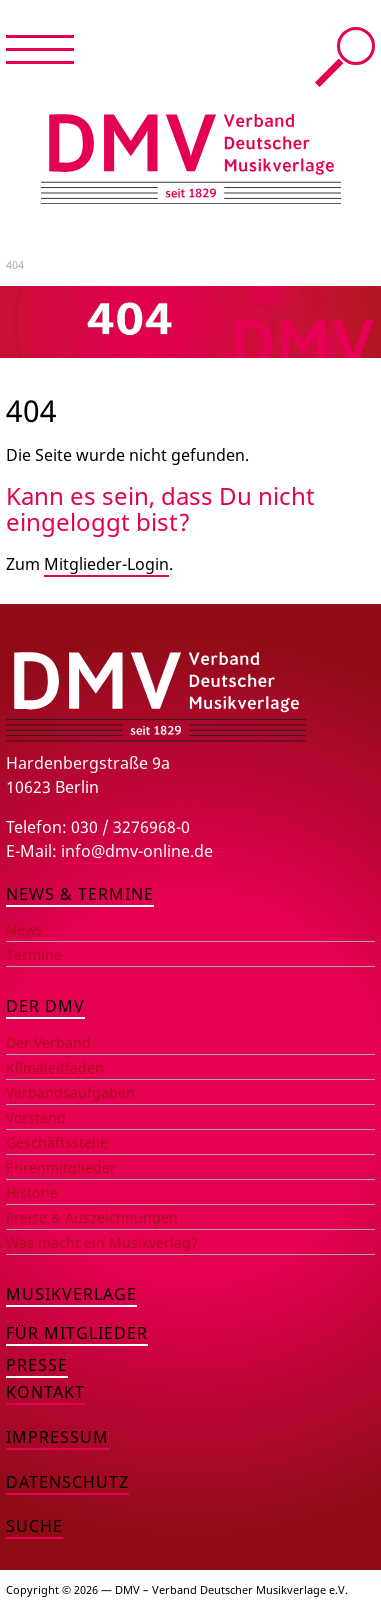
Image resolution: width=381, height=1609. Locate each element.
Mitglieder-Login (106, 564)
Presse (37, 1365)
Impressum (57, 1437)
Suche (345, 57)
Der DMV (45, 1006)
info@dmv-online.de (137, 851)
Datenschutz (67, 1482)
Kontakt (45, 1392)
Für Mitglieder (77, 1333)
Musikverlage (71, 1294)
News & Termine (80, 894)
